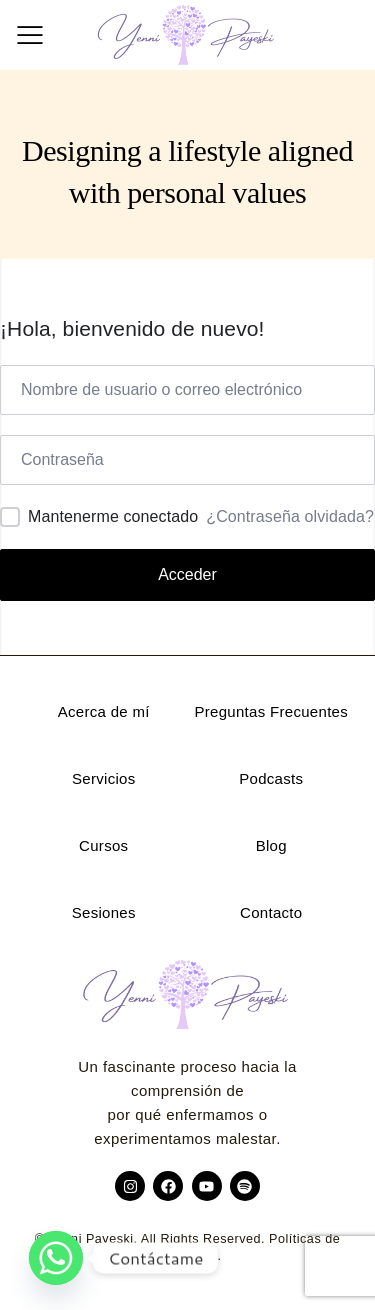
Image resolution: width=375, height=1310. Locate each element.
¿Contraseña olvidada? (290, 516)
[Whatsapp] (56, 1258)
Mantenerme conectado (113, 516)
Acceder (187, 574)
